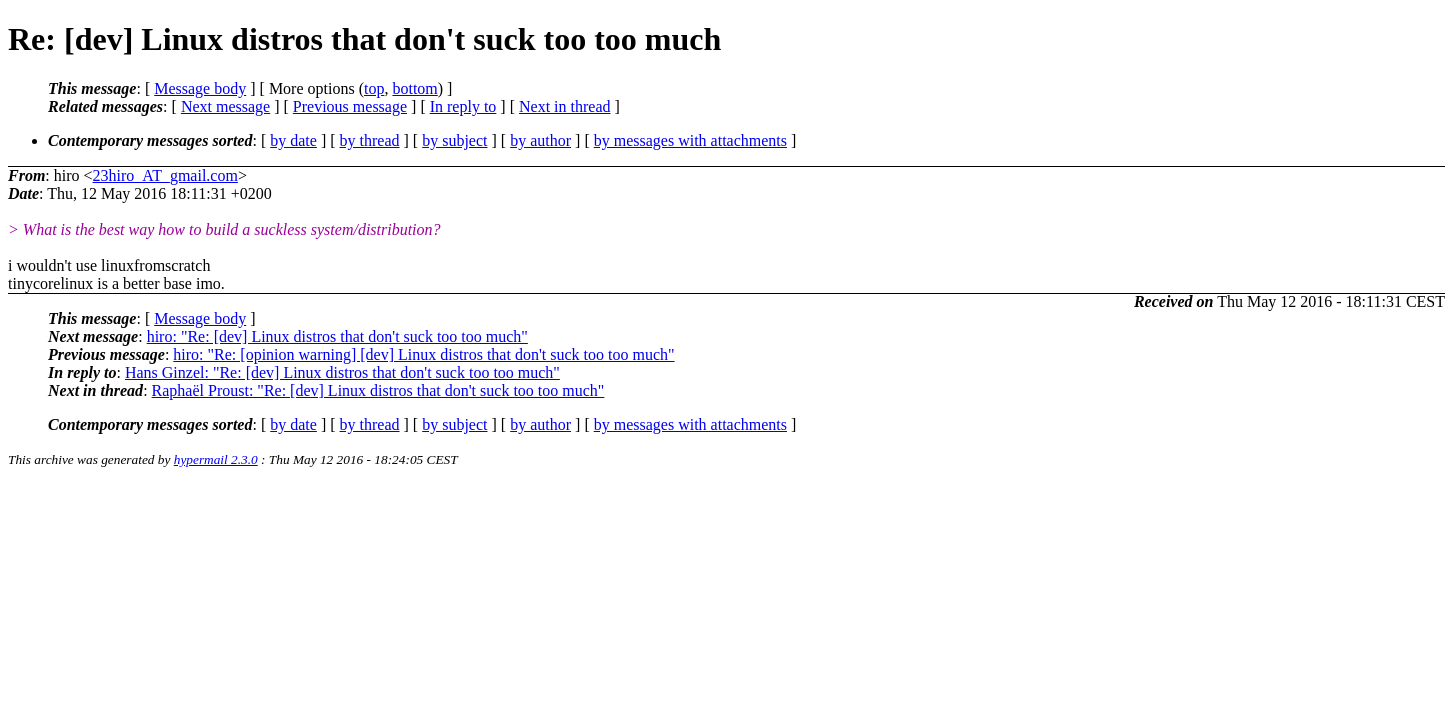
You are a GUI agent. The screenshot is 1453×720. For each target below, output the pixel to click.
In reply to (463, 106)
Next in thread (565, 106)
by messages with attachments (690, 140)
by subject (454, 140)
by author (540, 140)
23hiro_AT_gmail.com (165, 175)
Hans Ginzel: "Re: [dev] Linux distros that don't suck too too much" (342, 372)
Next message (225, 106)
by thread (370, 140)
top (374, 88)
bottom (414, 88)
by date (293, 140)
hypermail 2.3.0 (216, 459)
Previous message (350, 106)
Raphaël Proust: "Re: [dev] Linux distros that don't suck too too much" (378, 390)
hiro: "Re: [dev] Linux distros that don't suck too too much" (337, 336)
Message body (200, 88)
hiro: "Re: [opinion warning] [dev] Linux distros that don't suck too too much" (423, 354)
